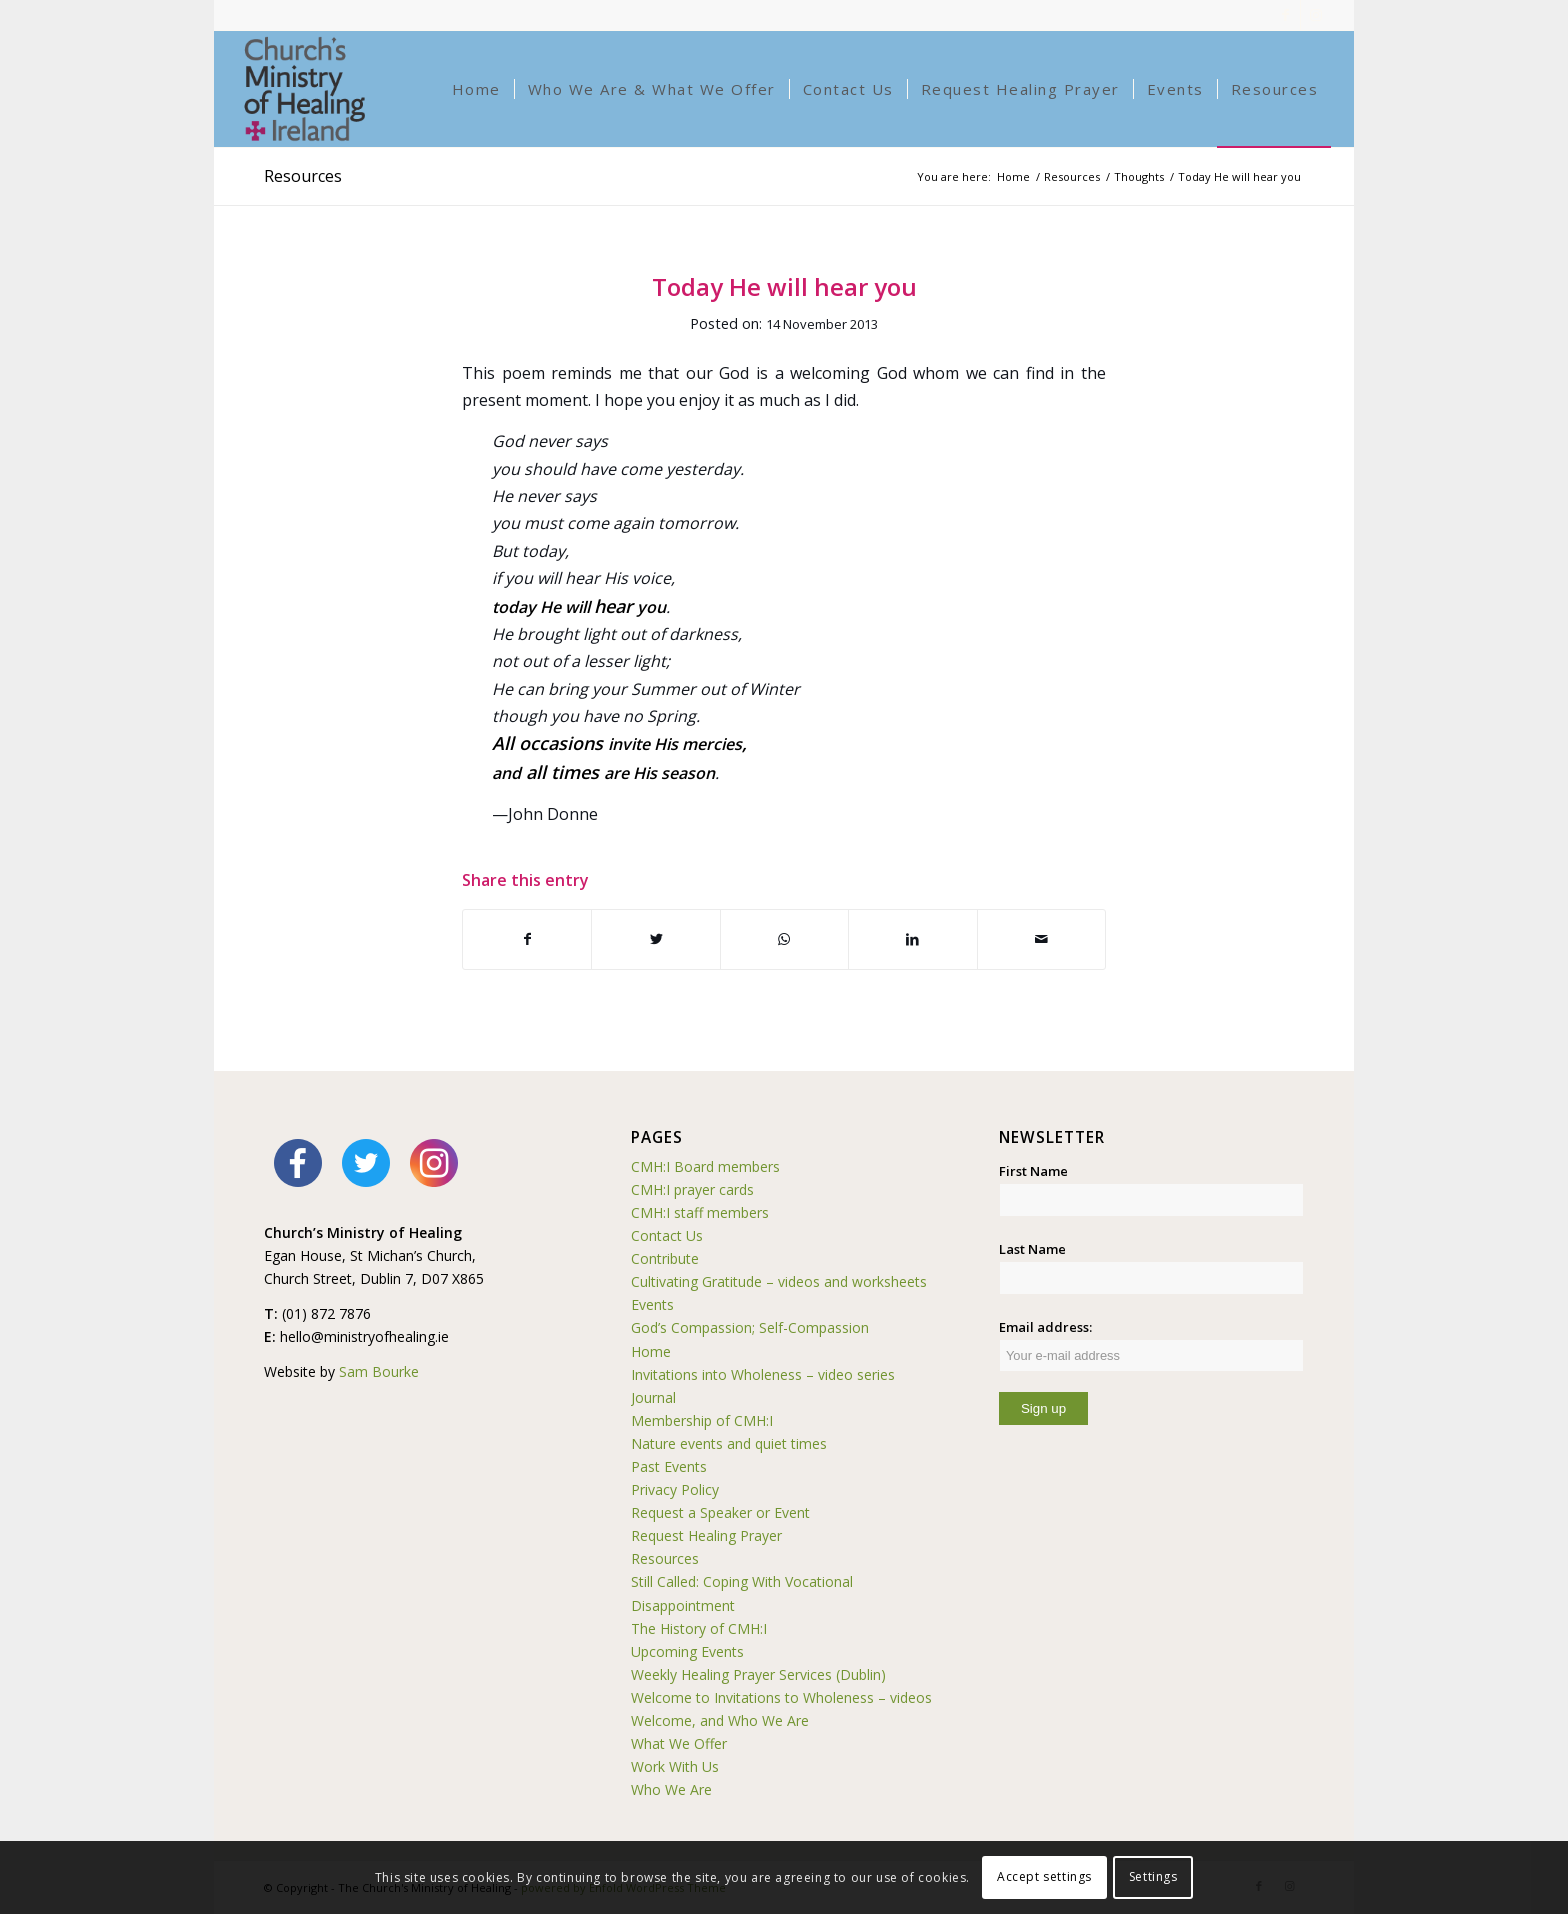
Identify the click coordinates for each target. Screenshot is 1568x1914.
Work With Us (675, 1766)
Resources (303, 176)
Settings (1153, 1876)
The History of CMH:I (699, 1628)
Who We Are (671, 1789)
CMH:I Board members (705, 1166)
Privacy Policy (675, 1489)
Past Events (669, 1466)
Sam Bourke (379, 1371)
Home (651, 1351)
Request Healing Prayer (706, 1535)
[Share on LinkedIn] (912, 939)
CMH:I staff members (700, 1212)
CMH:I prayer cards (692, 1189)
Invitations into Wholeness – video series (763, 1374)
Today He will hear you (784, 286)
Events (652, 1304)
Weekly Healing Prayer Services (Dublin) (758, 1674)
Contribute (665, 1258)
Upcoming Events (687, 1651)
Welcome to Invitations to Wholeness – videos (781, 1697)
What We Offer (679, 1743)
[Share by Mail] (1041, 939)
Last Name (1032, 1249)
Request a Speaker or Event (720, 1512)
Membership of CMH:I (702, 1420)
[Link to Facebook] (1285, 15)
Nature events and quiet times (729, 1443)
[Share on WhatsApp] (784, 939)
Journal (653, 1397)
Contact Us (667, 1235)
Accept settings (1044, 1876)
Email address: (1151, 1345)
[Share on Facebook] (527, 939)
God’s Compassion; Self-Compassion (750, 1327)
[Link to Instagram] (1316, 15)
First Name (1033, 1171)
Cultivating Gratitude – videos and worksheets (779, 1281)
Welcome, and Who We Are (720, 1720)
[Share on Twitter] (655, 939)
